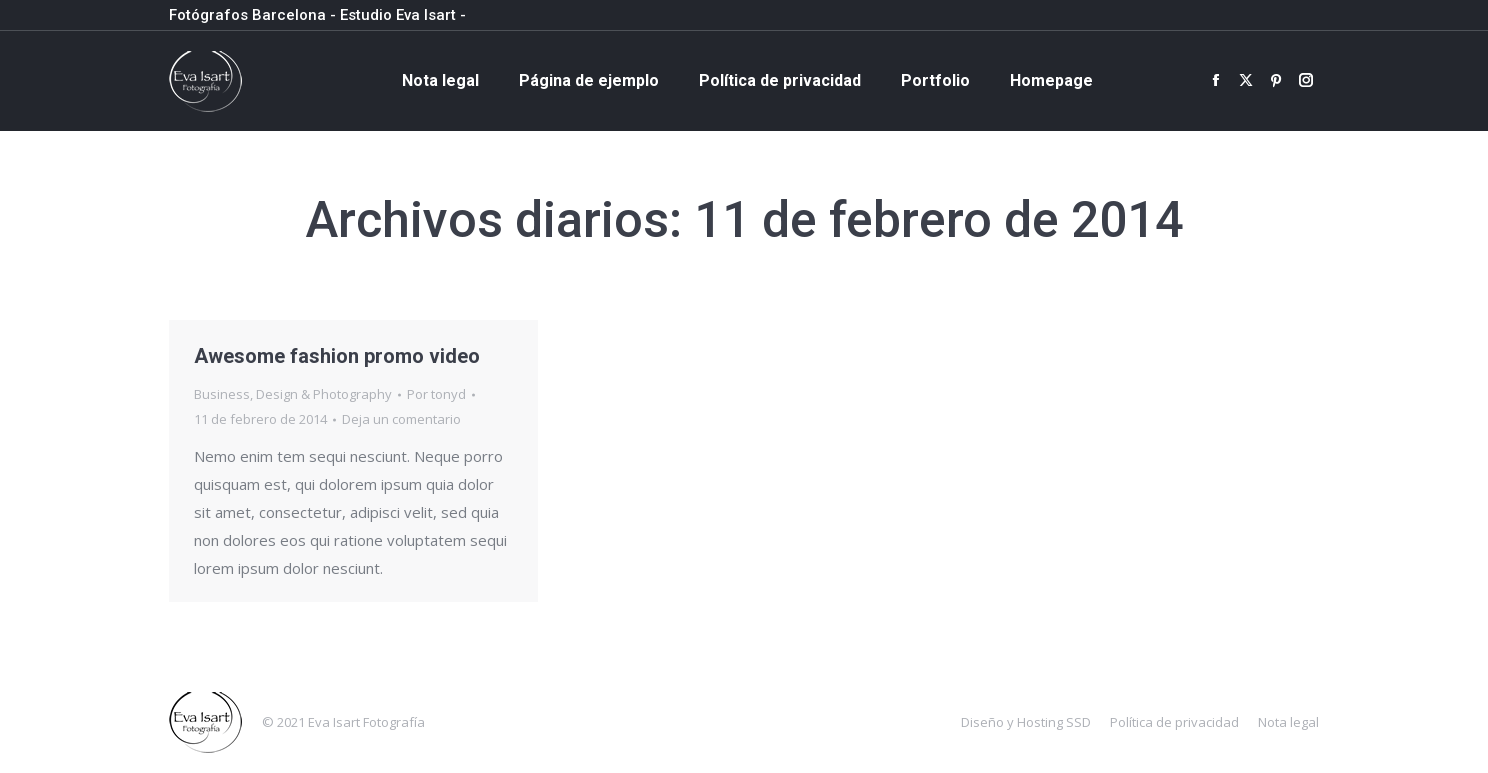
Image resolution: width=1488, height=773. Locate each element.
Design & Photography (324, 394)
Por (436, 394)
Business (222, 394)
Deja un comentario (401, 419)
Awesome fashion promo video (337, 356)
